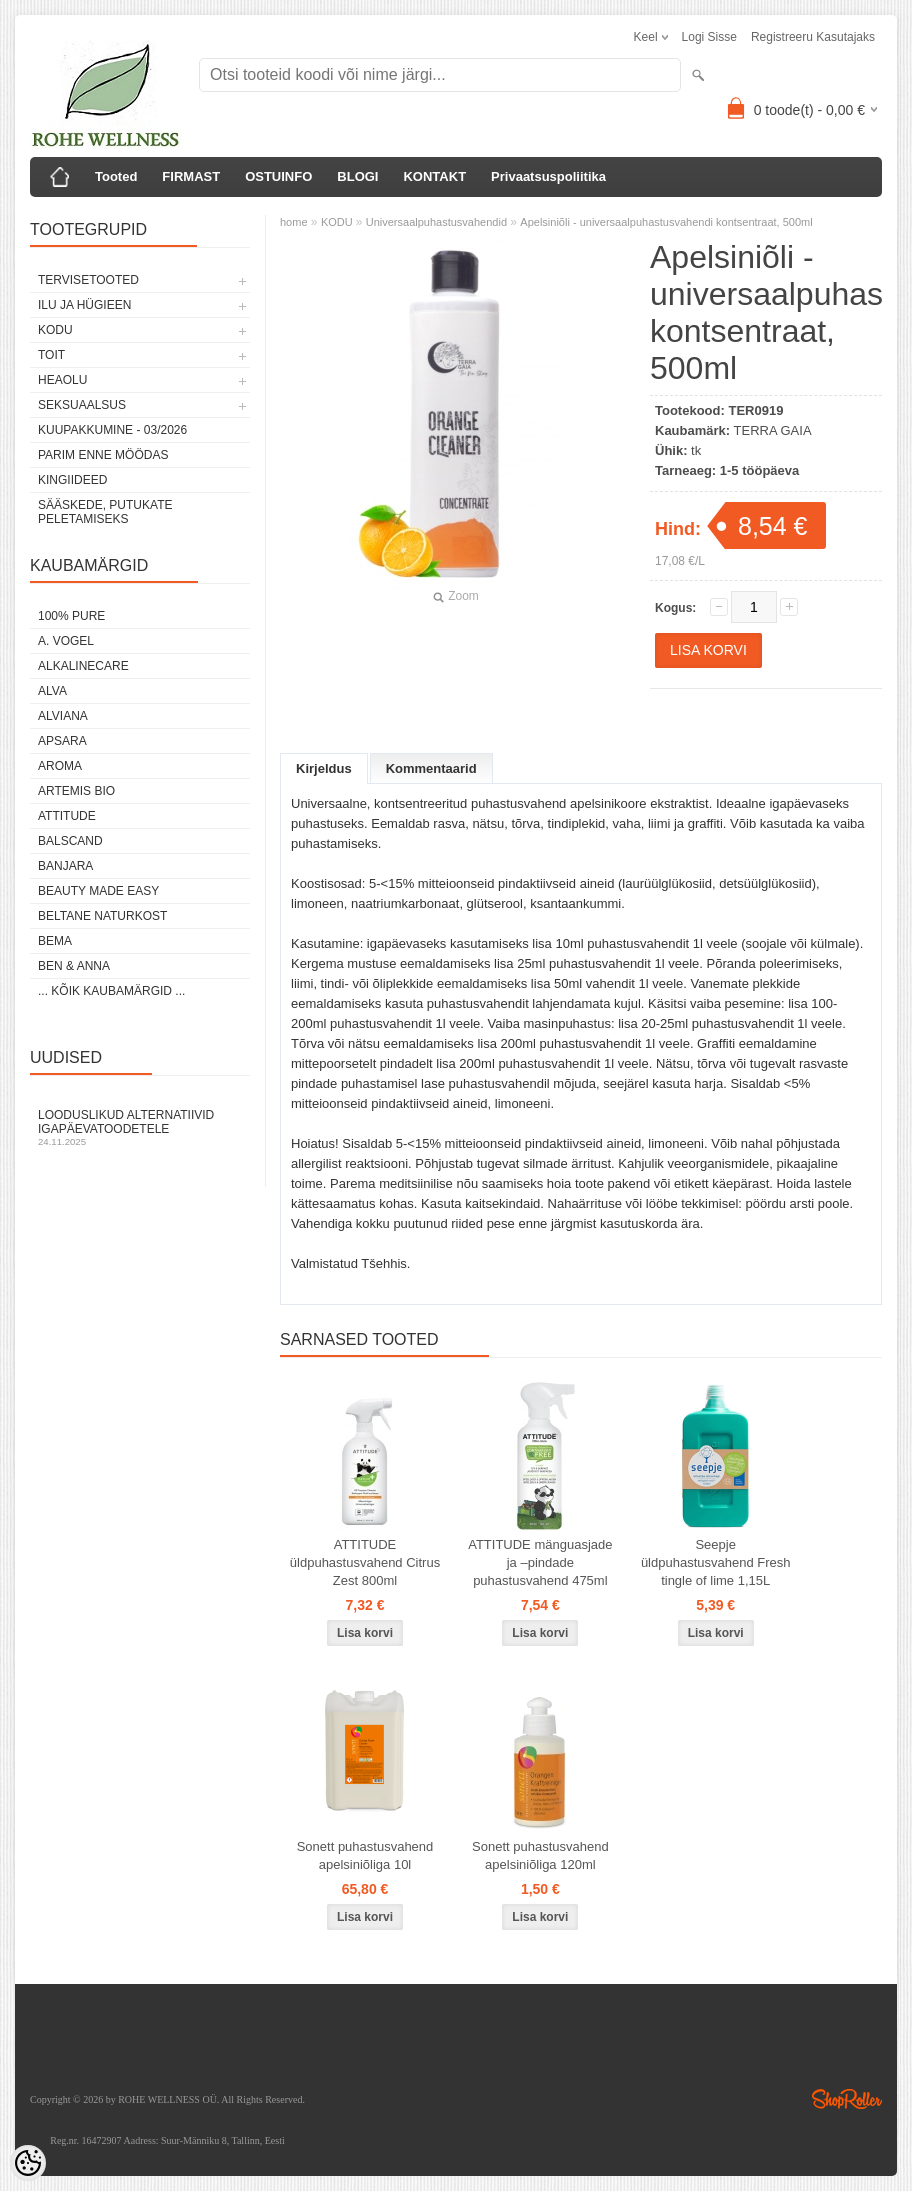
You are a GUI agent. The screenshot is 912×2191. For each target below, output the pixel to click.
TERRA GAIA (773, 430)
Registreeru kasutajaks (813, 37)
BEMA (55, 941)
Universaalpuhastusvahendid (436, 222)
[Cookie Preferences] (28, 2163)
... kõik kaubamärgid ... (111, 991)
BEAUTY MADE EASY (98, 891)
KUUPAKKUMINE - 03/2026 (112, 430)
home (294, 222)
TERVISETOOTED (88, 280)
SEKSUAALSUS (82, 405)
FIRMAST (191, 176)
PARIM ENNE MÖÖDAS (103, 455)
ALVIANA (63, 716)
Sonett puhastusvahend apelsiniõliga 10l (365, 1855)
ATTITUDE (67, 816)
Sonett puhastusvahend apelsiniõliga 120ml (540, 1855)
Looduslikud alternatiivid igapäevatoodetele (140, 1127)
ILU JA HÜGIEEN (84, 305)
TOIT (51, 355)
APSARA (62, 741)
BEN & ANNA (74, 966)
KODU (55, 330)
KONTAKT (434, 176)
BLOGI (357, 176)
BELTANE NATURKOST (102, 916)
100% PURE (71, 616)
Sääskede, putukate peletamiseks (105, 512)
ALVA (52, 691)
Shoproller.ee (847, 2099)
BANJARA (65, 866)
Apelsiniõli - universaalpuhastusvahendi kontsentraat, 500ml (666, 222)
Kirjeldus (324, 768)
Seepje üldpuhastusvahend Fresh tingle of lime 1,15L (716, 1562)
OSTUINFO (278, 176)
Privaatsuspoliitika (548, 176)
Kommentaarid (431, 768)
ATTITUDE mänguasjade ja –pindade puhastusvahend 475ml (540, 1562)
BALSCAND (70, 841)
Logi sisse (709, 37)
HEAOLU (62, 380)
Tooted (116, 176)
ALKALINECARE (83, 666)
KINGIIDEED (72, 480)
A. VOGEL (66, 641)
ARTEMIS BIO (76, 791)
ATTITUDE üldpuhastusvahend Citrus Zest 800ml (365, 1562)
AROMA (60, 766)
